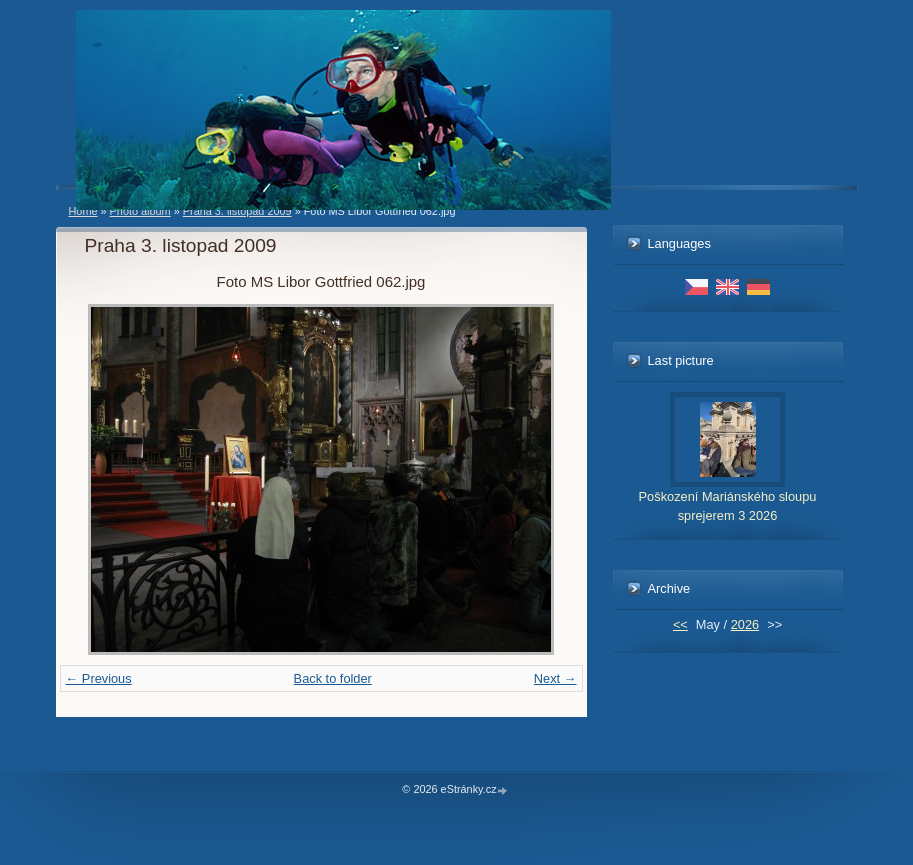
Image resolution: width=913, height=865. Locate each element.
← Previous (99, 678)
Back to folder (333, 678)
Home (83, 211)
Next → (555, 678)
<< (680, 624)
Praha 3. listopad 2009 (237, 211)
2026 (745, 624)
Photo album (140, 211)
